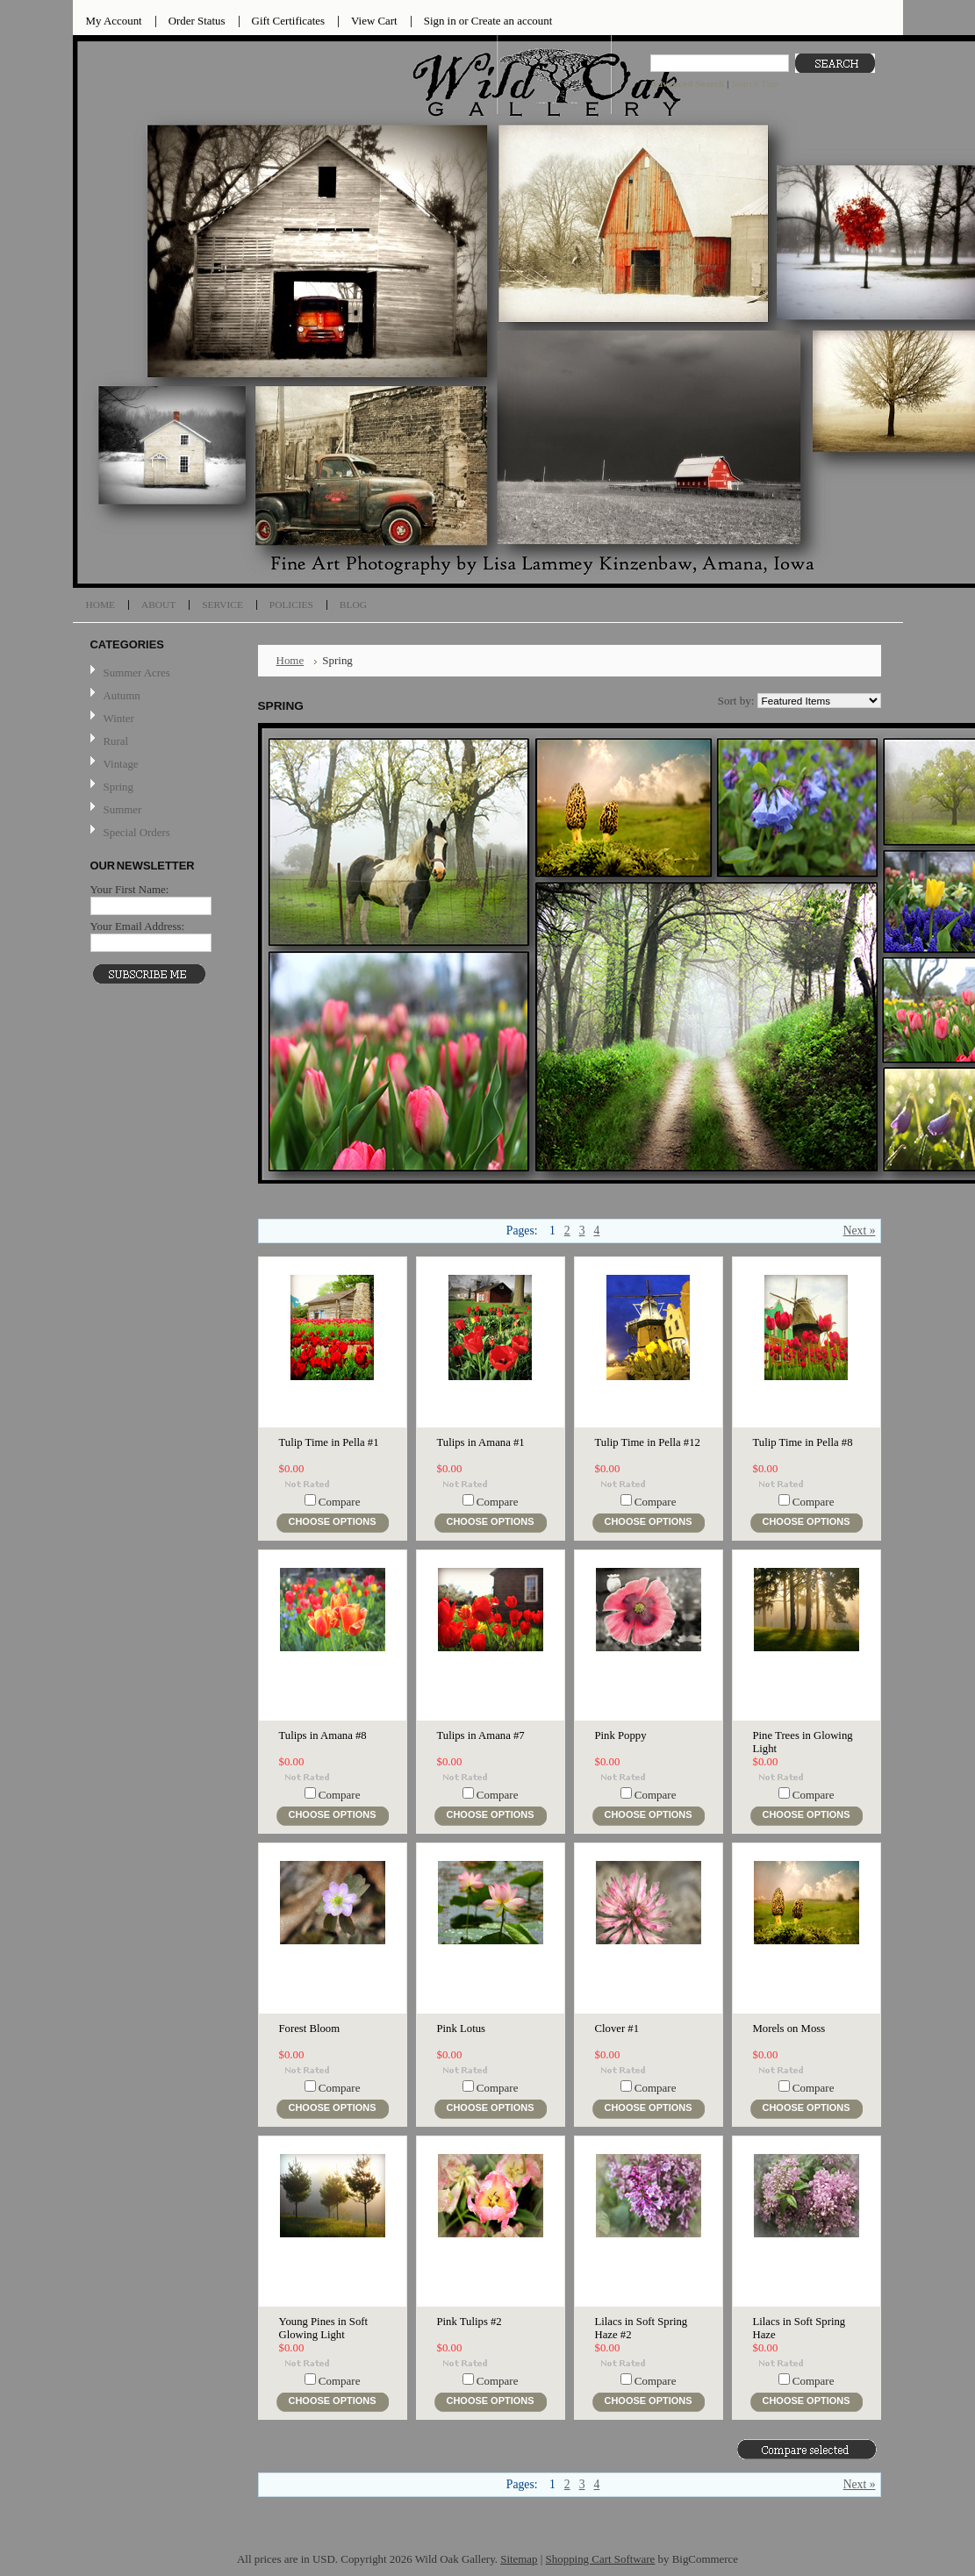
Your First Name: (129, 889)
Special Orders (137, 832)
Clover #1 (617, 2028)
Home (290, 660)
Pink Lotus (461, 2028)
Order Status (197, 20)
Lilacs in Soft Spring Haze (799, 2328)
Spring (118, 786)
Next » (859, 1230)
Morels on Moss (789, 2028)
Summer (123, 809)
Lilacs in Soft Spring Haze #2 (641, 2328)
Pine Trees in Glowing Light (803, 1742)
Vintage (121, 763)
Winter (119, 718)
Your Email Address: (137, 926)
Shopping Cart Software (601, 2558)
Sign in (440, 20)
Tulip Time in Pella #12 (647, 1442)
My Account (114, 20)
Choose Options (332, 1521)
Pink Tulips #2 (469, 2321)
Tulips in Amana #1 (481, 1442)
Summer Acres (137, 672)
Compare (340, 1501)
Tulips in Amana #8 (323, 1735)
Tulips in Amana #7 (481, 1735)
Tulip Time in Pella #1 (329, 1442)
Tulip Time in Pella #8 (803, 1442)
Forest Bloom (310, 2028)
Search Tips (754, 83)
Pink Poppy (621, 1735)
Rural (116, 741)
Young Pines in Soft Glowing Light (324, 2328)
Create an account (511, 20)
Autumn (122, 695)
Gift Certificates (289, 20)
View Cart (374, 20)
